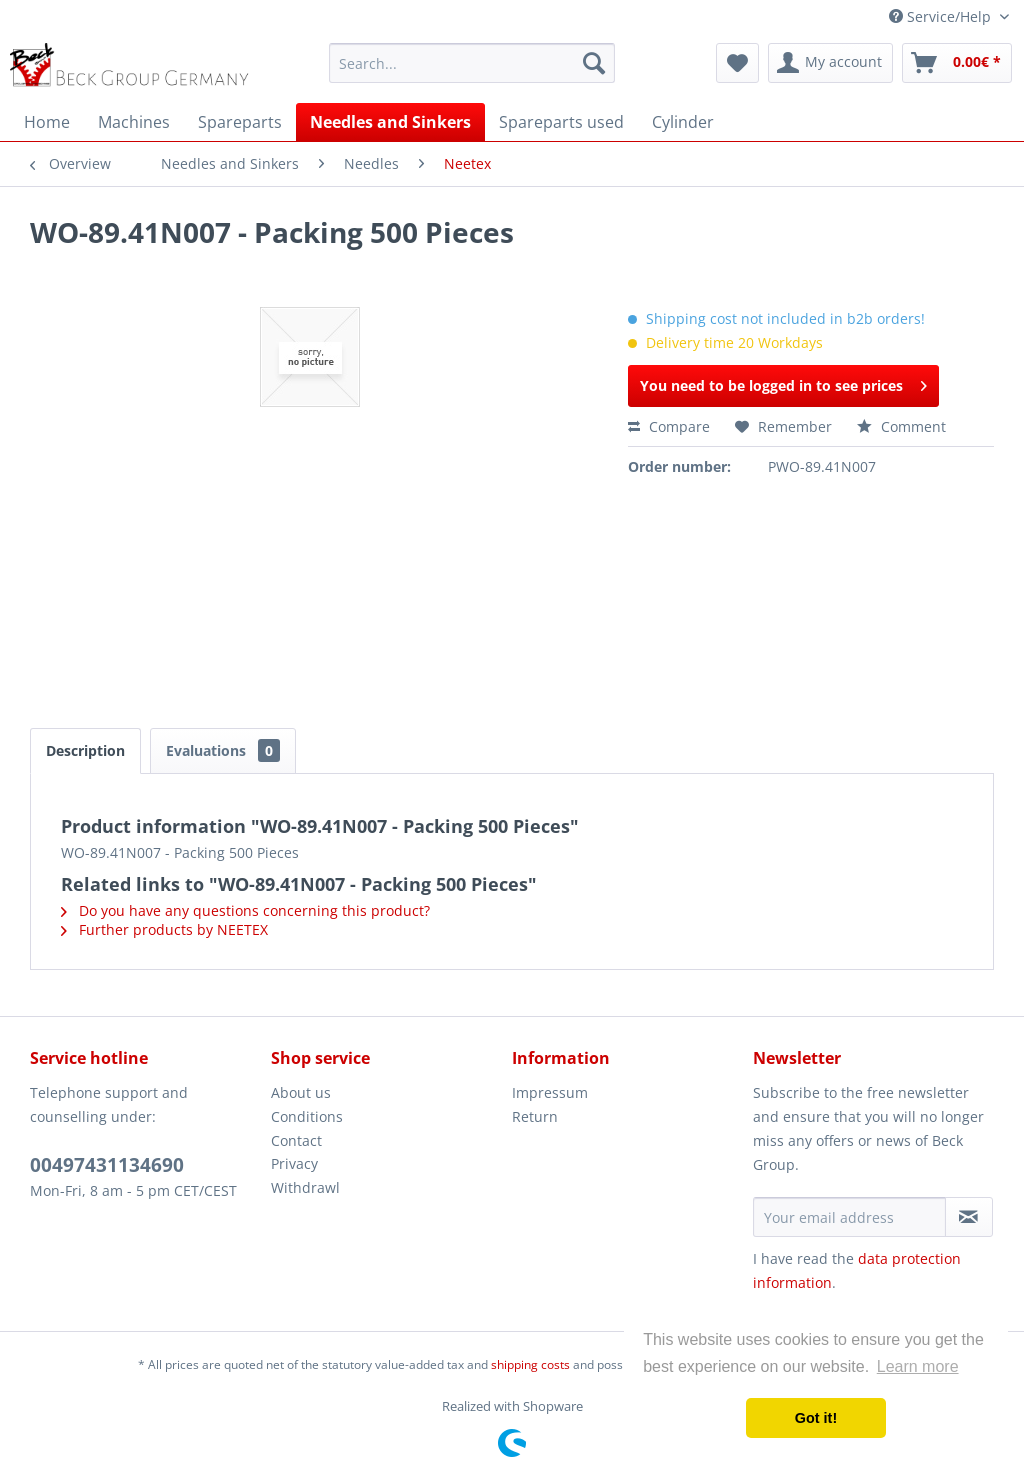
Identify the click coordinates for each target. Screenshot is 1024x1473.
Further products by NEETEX (164, 929)
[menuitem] (472, 63)
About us (301, 1092)
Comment (901, 426)
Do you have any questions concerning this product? (245, 910)
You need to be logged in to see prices (783, 382)
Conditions (307, 1116)
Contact (296, 1140)
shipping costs (530, 1364)
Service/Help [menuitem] (942, 16)
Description (85, 750)
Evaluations (223, 750)
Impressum (550, 1092)
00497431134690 (107, 1165)
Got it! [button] (816, 1418)
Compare (669, 426)
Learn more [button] (918, 1366)
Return (535, 1116)
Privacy (294, 1163)
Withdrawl (305, 1187)
